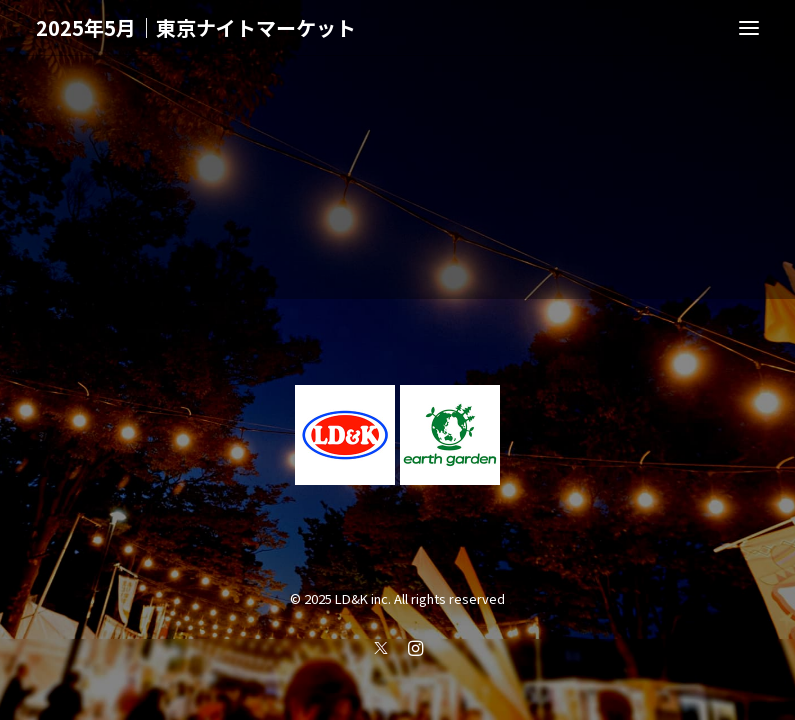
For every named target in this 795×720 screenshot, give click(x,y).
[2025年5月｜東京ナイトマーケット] (196, 28)
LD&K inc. (363, 598)
